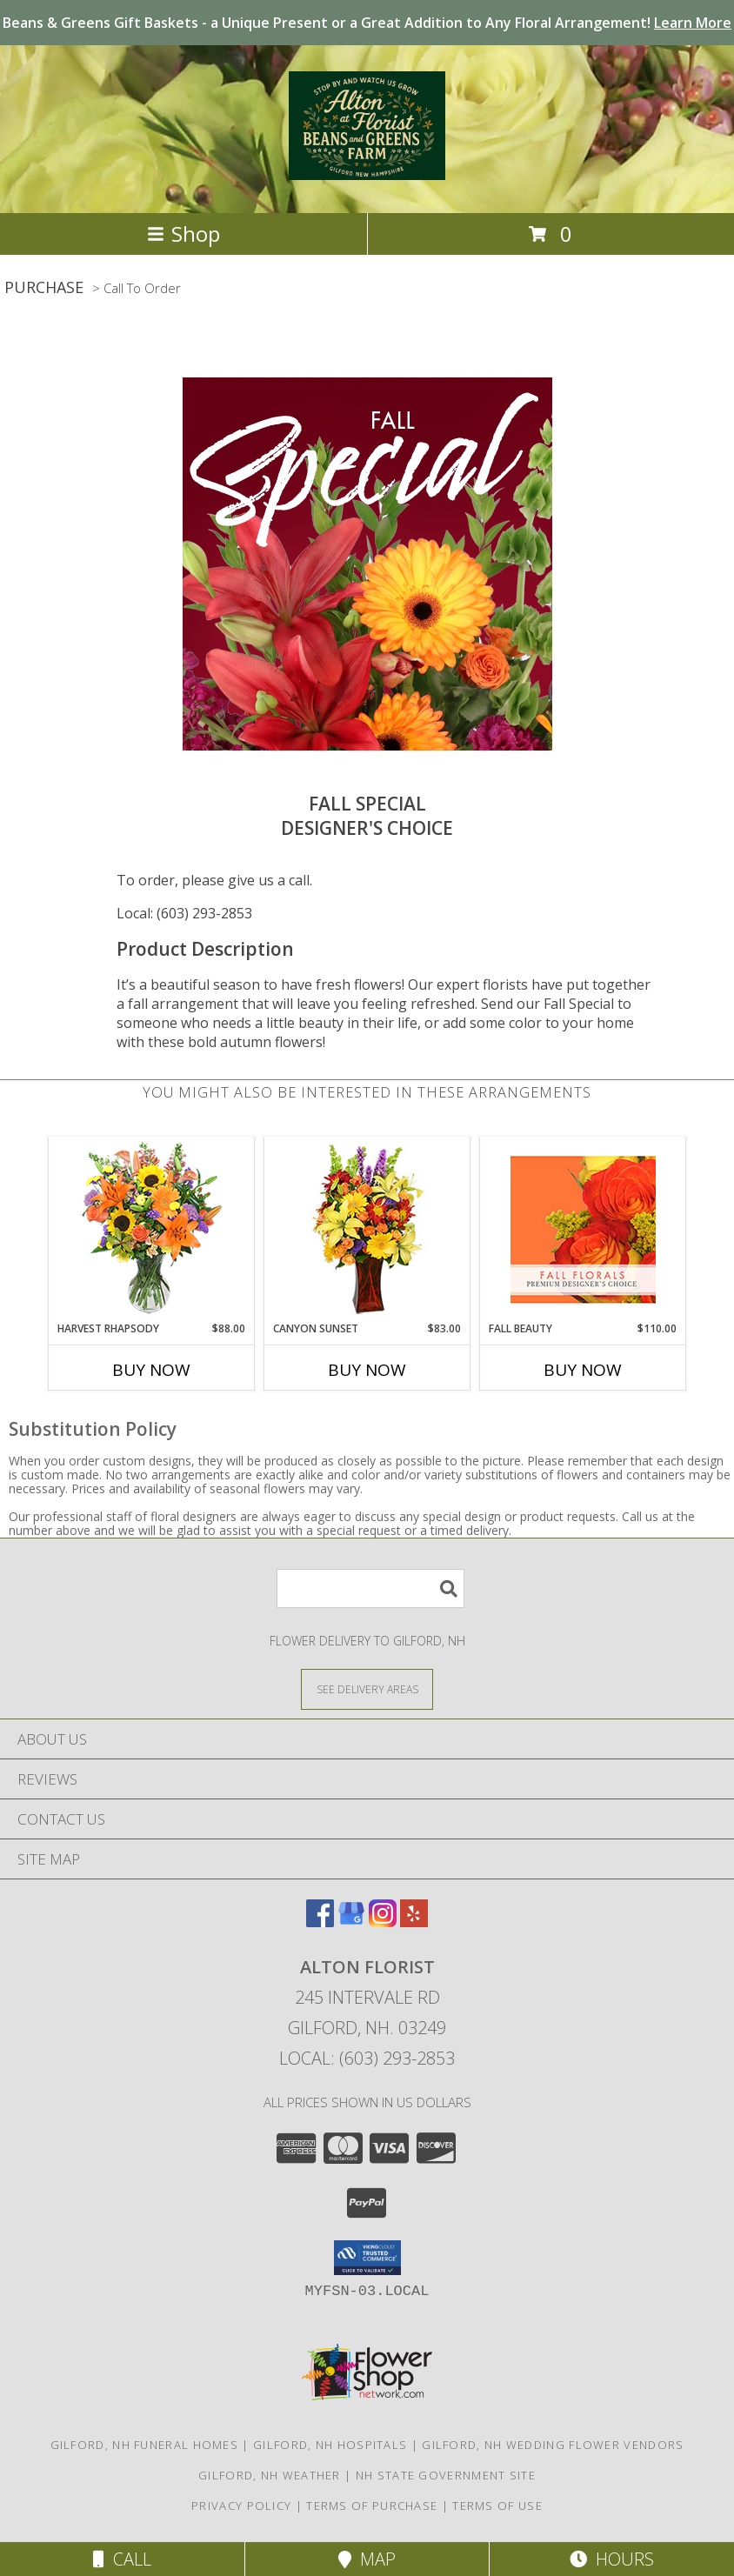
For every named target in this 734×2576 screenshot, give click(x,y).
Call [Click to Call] (122, 2559)
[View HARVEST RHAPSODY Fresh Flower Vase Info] (151, 1229)
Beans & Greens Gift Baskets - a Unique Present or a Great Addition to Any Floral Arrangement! (367, 22)
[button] (367, 2257)
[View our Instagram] (383, 1922)
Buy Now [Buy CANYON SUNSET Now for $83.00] (367, 1369)
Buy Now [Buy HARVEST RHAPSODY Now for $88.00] (151, 1369)
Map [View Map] (367, 2559)
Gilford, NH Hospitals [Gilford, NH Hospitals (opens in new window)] (330, 2445)
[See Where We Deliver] (367, 1688)
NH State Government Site (446, 2475)
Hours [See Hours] (612, 2559)
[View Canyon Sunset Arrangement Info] (367, 1229)
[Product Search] (370, 1588)
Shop (183, 233)
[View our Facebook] (320, 1922)
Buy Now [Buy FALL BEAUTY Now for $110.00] (583, 1369)
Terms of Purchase (371, 2505)
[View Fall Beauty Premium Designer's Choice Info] (583, 1229)
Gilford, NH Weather (269, 2475)
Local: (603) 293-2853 (184, 913)
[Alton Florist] (366, 170)
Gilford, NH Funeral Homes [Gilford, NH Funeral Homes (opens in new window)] (144, 2445)
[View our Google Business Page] (351, 1922)
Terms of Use (497, 2505)
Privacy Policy (241, 2505)
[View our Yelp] (414, 1922)
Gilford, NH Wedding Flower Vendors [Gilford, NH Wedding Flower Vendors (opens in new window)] (553, 2445)
